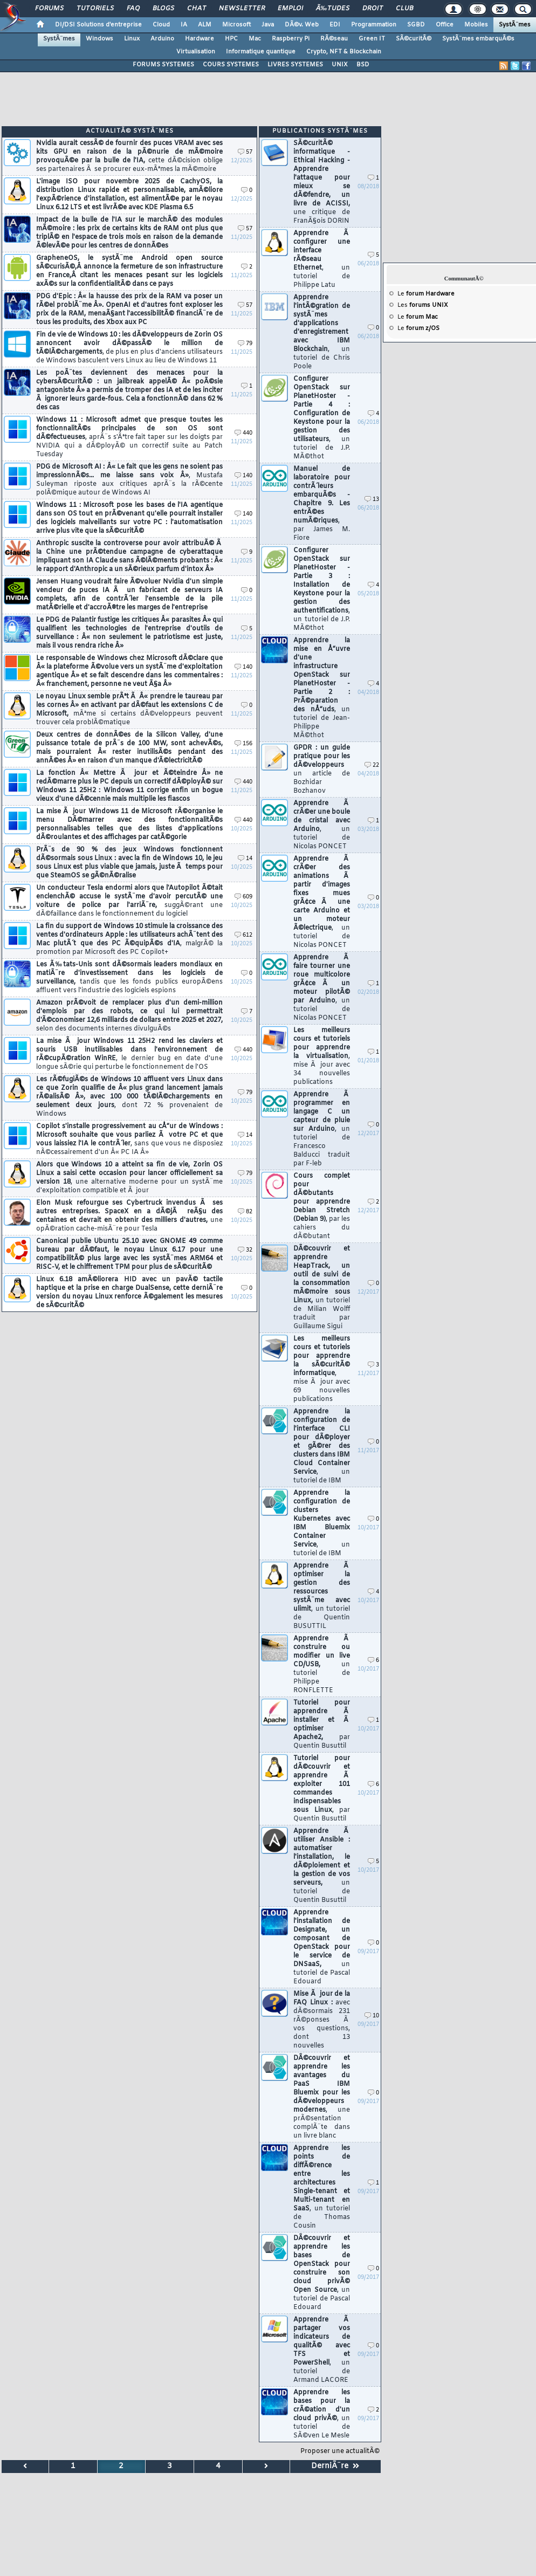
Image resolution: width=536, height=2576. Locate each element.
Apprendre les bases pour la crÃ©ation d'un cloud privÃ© (321, 2414)
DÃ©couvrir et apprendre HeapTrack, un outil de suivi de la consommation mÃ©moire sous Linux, (321, 1288)
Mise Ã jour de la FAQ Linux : (321, 2020)
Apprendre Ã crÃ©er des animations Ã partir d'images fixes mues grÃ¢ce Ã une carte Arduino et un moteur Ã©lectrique (321, 902)
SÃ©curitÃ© (413, 39)
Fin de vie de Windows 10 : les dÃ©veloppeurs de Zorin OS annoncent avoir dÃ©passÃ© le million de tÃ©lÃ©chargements (129, 348)
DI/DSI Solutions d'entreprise (98, 25)
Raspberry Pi (291, 39)
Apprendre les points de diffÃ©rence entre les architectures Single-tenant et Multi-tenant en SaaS (321, 2187)
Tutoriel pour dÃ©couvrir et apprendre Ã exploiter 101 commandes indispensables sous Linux (321, 1788)
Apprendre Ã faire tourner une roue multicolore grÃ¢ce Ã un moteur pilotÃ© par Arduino (321, 987)
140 (243, 475)
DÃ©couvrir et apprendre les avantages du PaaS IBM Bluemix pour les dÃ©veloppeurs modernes (321, 2097)
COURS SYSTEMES (231, 64)
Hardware (199, 39)
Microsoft (236, 25)
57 (245, 152)
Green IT (372, 39)
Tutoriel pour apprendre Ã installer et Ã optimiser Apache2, (321, 1724)
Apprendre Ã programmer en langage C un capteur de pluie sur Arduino (321, 1129)
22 (372, 765)
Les (422, 305)
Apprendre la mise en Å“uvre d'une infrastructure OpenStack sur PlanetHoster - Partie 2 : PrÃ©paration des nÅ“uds (321, 688)
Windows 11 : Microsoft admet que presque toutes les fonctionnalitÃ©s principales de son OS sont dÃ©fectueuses (129, 437)
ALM (204, 25)
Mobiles (476, 25)
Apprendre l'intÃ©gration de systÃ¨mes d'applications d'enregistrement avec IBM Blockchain (321, 332)
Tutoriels (95, 8)
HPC (231, 39)
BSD (362, 64)
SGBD (416, 25)
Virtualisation (195, 52)
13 (372, 499)
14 (245, 858)
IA (184, 25)
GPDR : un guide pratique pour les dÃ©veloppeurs (321, 769)
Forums (49, 8)
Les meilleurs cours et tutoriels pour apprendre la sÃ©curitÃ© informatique (321, 1369)
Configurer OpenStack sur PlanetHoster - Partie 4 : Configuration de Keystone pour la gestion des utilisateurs (321, 418)
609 (243, 897)
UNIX (340, 64)
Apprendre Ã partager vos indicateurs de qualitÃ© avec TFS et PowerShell (321, 2350)
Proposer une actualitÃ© (340, 2451)
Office (444, 25)
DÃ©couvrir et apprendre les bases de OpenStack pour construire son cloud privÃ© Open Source (321, 2273)
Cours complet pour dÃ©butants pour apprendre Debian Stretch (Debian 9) (321, 1206)
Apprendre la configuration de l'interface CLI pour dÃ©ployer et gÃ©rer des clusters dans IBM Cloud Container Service (321, 1446)
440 (243, 433)
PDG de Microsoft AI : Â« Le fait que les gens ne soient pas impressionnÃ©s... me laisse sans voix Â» (129, 480)
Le (426, 294)
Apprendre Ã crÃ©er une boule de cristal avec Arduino (321, 825)
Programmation (373, 25)
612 (243, 935)
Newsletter (242, 8)
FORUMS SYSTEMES (163, 64)
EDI (334, 25)
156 (243, 743)
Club (404, 8)
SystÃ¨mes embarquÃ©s (478, 39)
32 (245, 1250)
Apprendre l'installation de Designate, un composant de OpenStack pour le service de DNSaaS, (321, 1947)
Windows (99, 39)
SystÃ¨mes (515, 25)
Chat (196, 8)
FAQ (133, 8)
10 (372, 2015)
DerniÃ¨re (335, 2466)
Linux (132, 39)
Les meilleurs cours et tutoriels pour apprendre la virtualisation (321, 1056)
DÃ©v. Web (302, 25)
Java (268, 25)
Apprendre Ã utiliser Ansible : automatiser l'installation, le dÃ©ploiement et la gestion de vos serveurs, (321, 1866)
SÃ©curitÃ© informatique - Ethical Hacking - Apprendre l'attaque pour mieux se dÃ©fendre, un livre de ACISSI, (321, 182)
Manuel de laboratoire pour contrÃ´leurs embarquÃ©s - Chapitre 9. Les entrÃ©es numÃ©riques (321, 503)
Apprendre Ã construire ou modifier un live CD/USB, (321, 1664)
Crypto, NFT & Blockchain (343, 52)
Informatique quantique (261, 52)
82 (245, 1211)
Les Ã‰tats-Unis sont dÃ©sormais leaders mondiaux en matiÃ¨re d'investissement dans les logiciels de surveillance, (129, 977)
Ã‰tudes (333, 8)
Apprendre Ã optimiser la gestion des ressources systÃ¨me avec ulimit (321, 1596)
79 (245, 343)
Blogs (163, 8)
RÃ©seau (334, 39)
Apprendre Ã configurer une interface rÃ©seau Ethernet (321, 259)
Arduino (162, 39)
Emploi (290, 8)
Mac (255, 39)
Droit (372, 8)
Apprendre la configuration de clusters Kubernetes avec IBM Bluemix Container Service (321, 1523)
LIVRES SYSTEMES (295, 64)
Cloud (161, 25)
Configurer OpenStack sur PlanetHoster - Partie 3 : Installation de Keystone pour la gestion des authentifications (321, 589)
